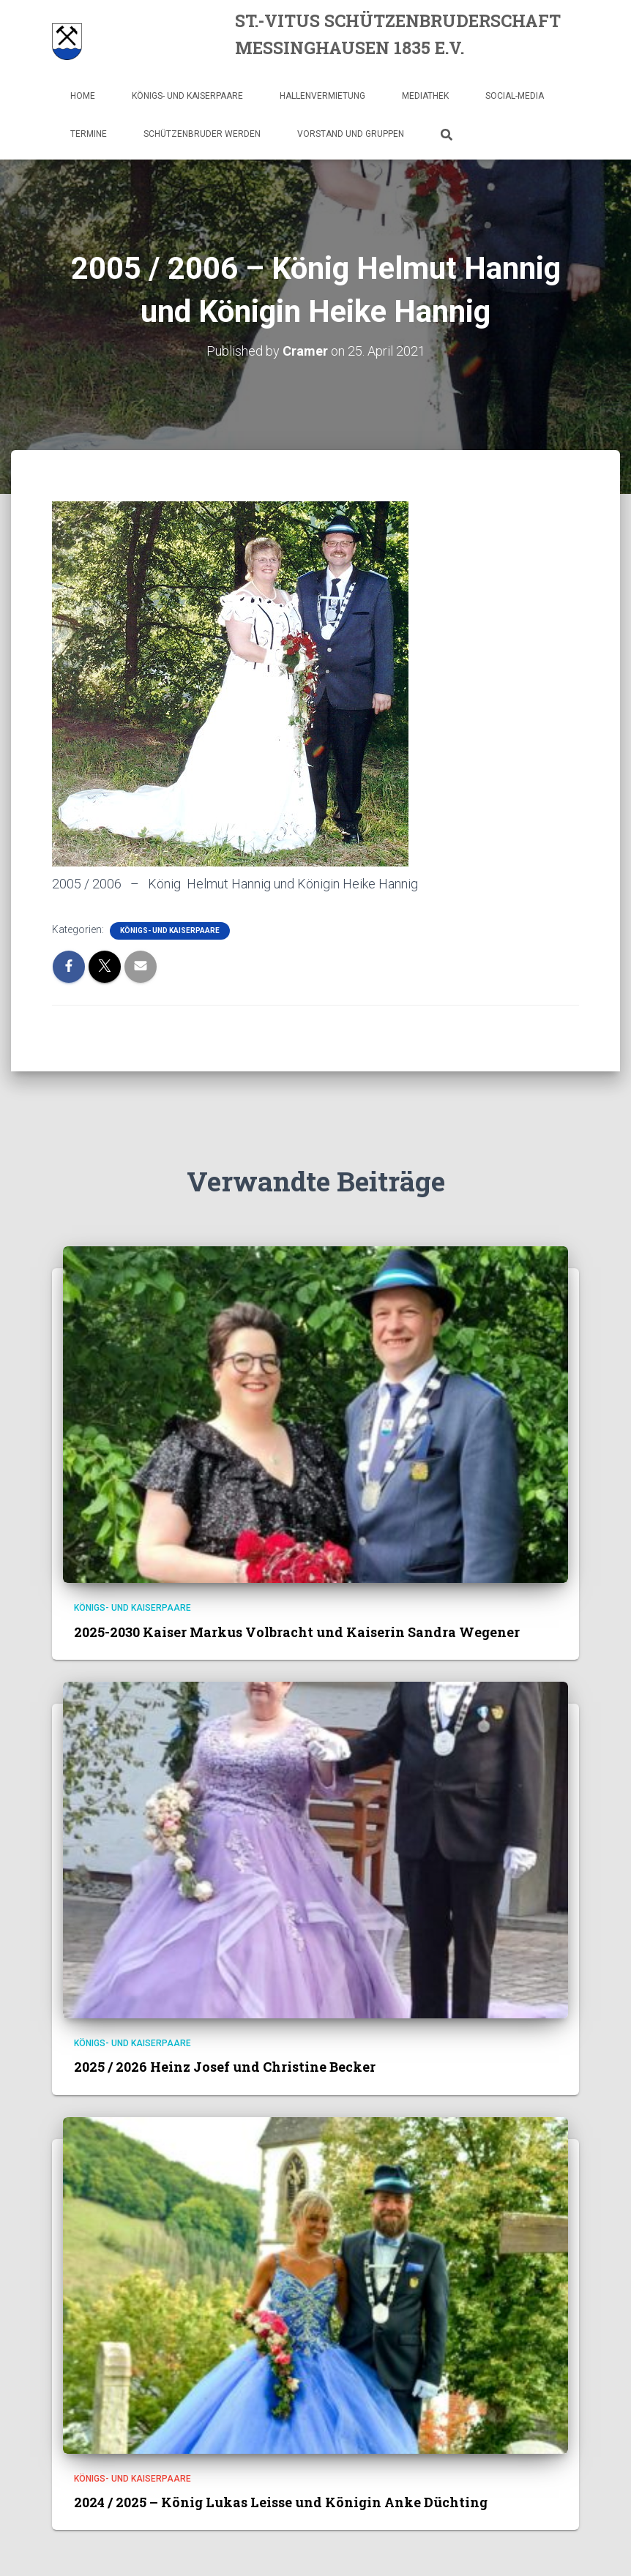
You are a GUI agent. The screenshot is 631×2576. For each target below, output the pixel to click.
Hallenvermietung (322, 96)
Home (82, 96)
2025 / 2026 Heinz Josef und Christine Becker (225, 2066)
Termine (88, 134)
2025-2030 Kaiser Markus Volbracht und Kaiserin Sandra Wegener (297, 1632)
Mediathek (425, 96)
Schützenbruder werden (202, 134)
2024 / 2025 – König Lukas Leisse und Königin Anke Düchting (281, 2502)
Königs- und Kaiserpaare (187, 96)
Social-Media (514, 96)
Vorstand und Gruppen (350, 134)
